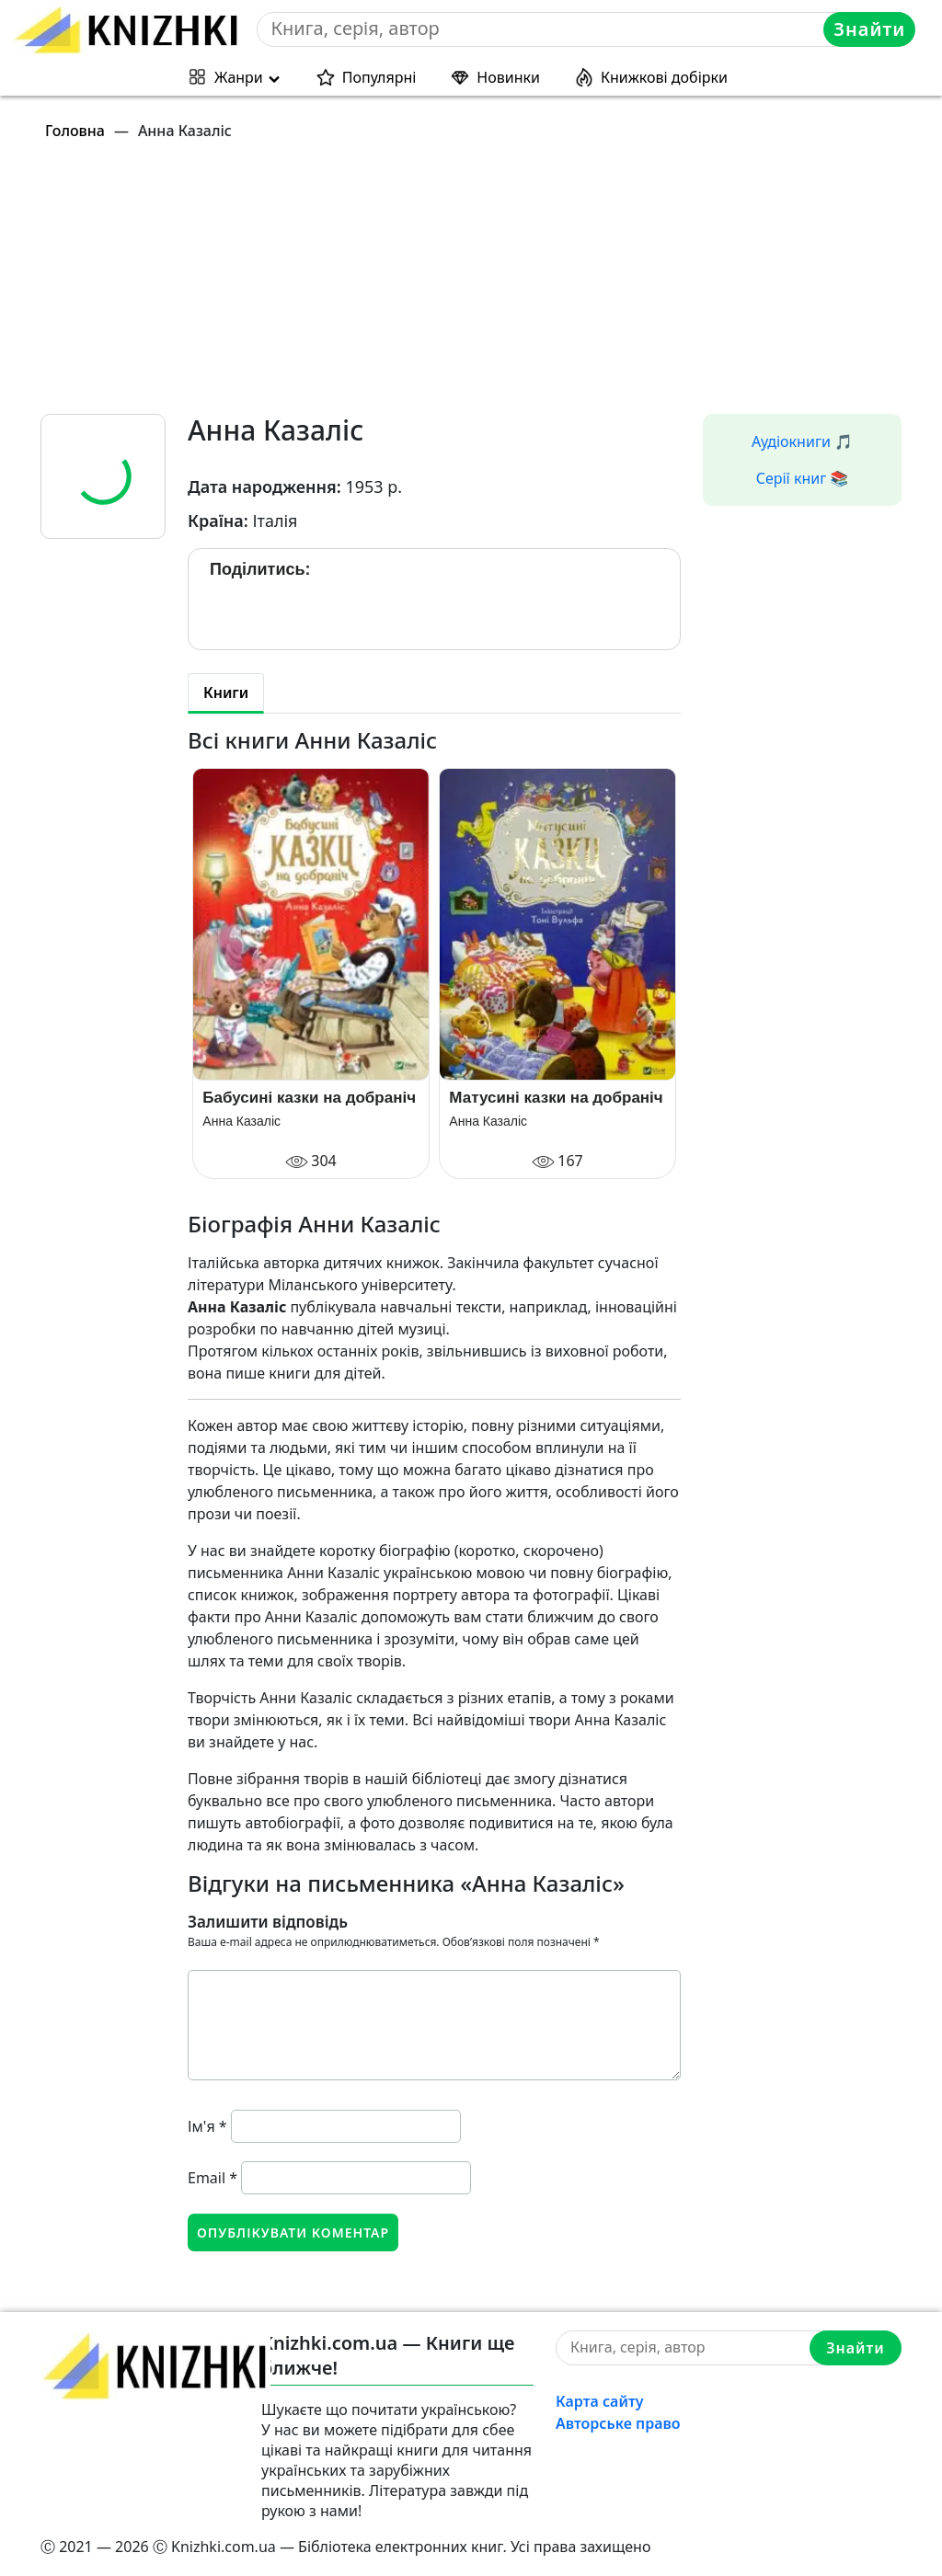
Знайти (869, 29)
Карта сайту (600, 2401)
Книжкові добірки (664, 77)
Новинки (508, 77)
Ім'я (207, 2126)
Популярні (379, 77)
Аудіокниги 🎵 (802, 441)
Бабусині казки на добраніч (309, 1097)
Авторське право (618, 2423)
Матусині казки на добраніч (555, 1097)
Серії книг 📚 (802, 478)
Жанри (238, 77)
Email (212, 2178)
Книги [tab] (225, 692)
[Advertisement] (482, 285)
